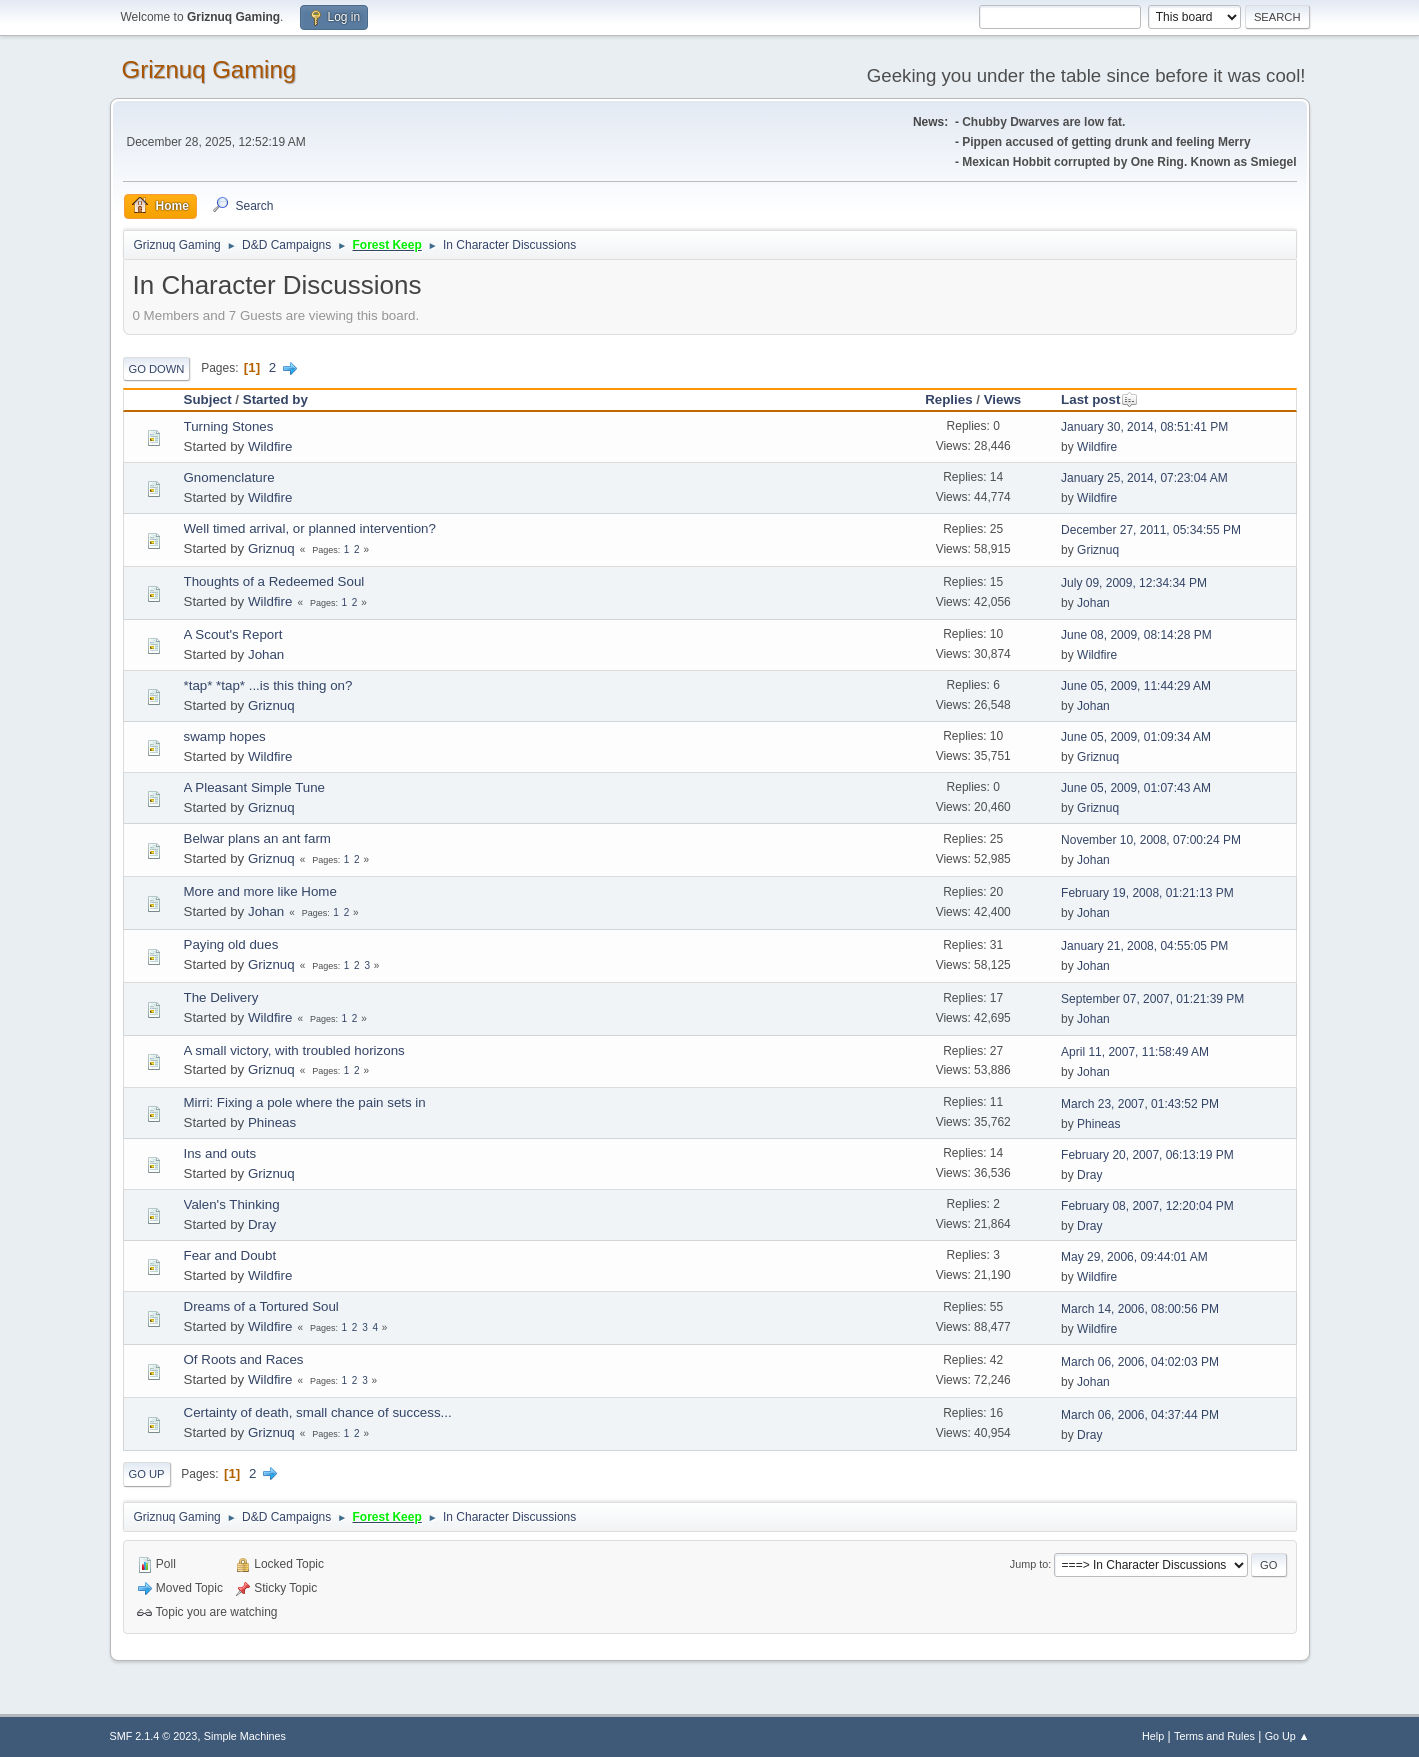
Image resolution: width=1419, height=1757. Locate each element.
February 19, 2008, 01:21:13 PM (1147, 893)
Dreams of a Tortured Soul (261, 1306)
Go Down (157, 369)
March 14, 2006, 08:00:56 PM (1140, 1309)
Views (1003, 399)
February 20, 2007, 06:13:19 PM (1147, 1155)
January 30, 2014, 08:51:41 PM (1144, 427)
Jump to (1029, 1564)
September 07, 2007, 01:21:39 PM (1152, 999)
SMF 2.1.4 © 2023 (154, 1736)
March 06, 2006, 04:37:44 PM (1140, 1415)
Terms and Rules (1214, 1736)
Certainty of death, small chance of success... (318, 1412)
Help (1153, 1736)
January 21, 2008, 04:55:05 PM (1144, 946)
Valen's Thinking (232, 1204)
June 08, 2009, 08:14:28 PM (1136, 635)
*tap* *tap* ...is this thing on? (268, 685)
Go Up (147, 1474)
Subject (208, 399)
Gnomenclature (229, 477)
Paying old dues (231, 944)
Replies (948, 399)
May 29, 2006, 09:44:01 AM (1134, 1257)
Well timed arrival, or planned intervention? (310, 528)
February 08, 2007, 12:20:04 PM (1147, 1206)
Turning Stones (229, 426)
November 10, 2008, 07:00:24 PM (1151, 840)
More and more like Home (260, 891)
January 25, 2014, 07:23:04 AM (1144, 478)
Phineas (272, 1122)
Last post (1099, 399)
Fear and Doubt (230, 1255)
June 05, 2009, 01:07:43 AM (1136, 788)
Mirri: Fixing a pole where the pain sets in (305, 1102)
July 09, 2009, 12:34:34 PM (1134, 583)
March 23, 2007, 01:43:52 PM (1140, 1104)
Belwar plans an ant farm (257, 838)
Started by (275, 399)
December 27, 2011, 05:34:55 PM (1151, 530)
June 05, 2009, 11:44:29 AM (1136, 686)
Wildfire (270, 446)
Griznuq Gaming (209, 69)
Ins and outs (220, 1153)
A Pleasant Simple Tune (255, 787)
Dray (1089, 1175)
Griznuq (271, 548)
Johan (1093, 603)
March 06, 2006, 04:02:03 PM (1140, 1362)
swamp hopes (225, 736)
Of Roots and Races (244, 1359)
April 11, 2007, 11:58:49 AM (1135, 1052)
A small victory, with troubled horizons (294, 1050)
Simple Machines (245, 1736)
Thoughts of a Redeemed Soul (274, 581)
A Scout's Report (233, 634)
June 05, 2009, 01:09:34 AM (1136, 737)
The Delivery (221, 997)
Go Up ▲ (1287, 1736)
